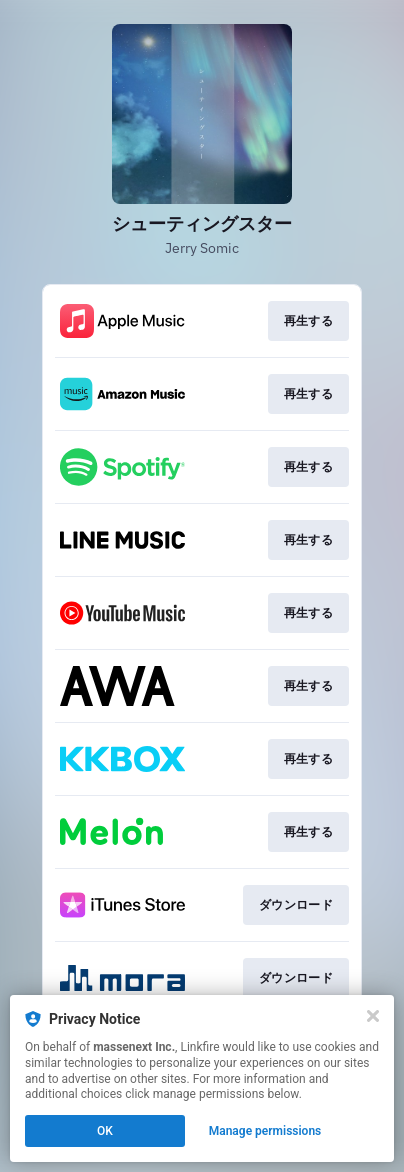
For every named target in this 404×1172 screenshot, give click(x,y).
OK (105, 1131)
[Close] (373, 1016)
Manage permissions (265, 1131)
